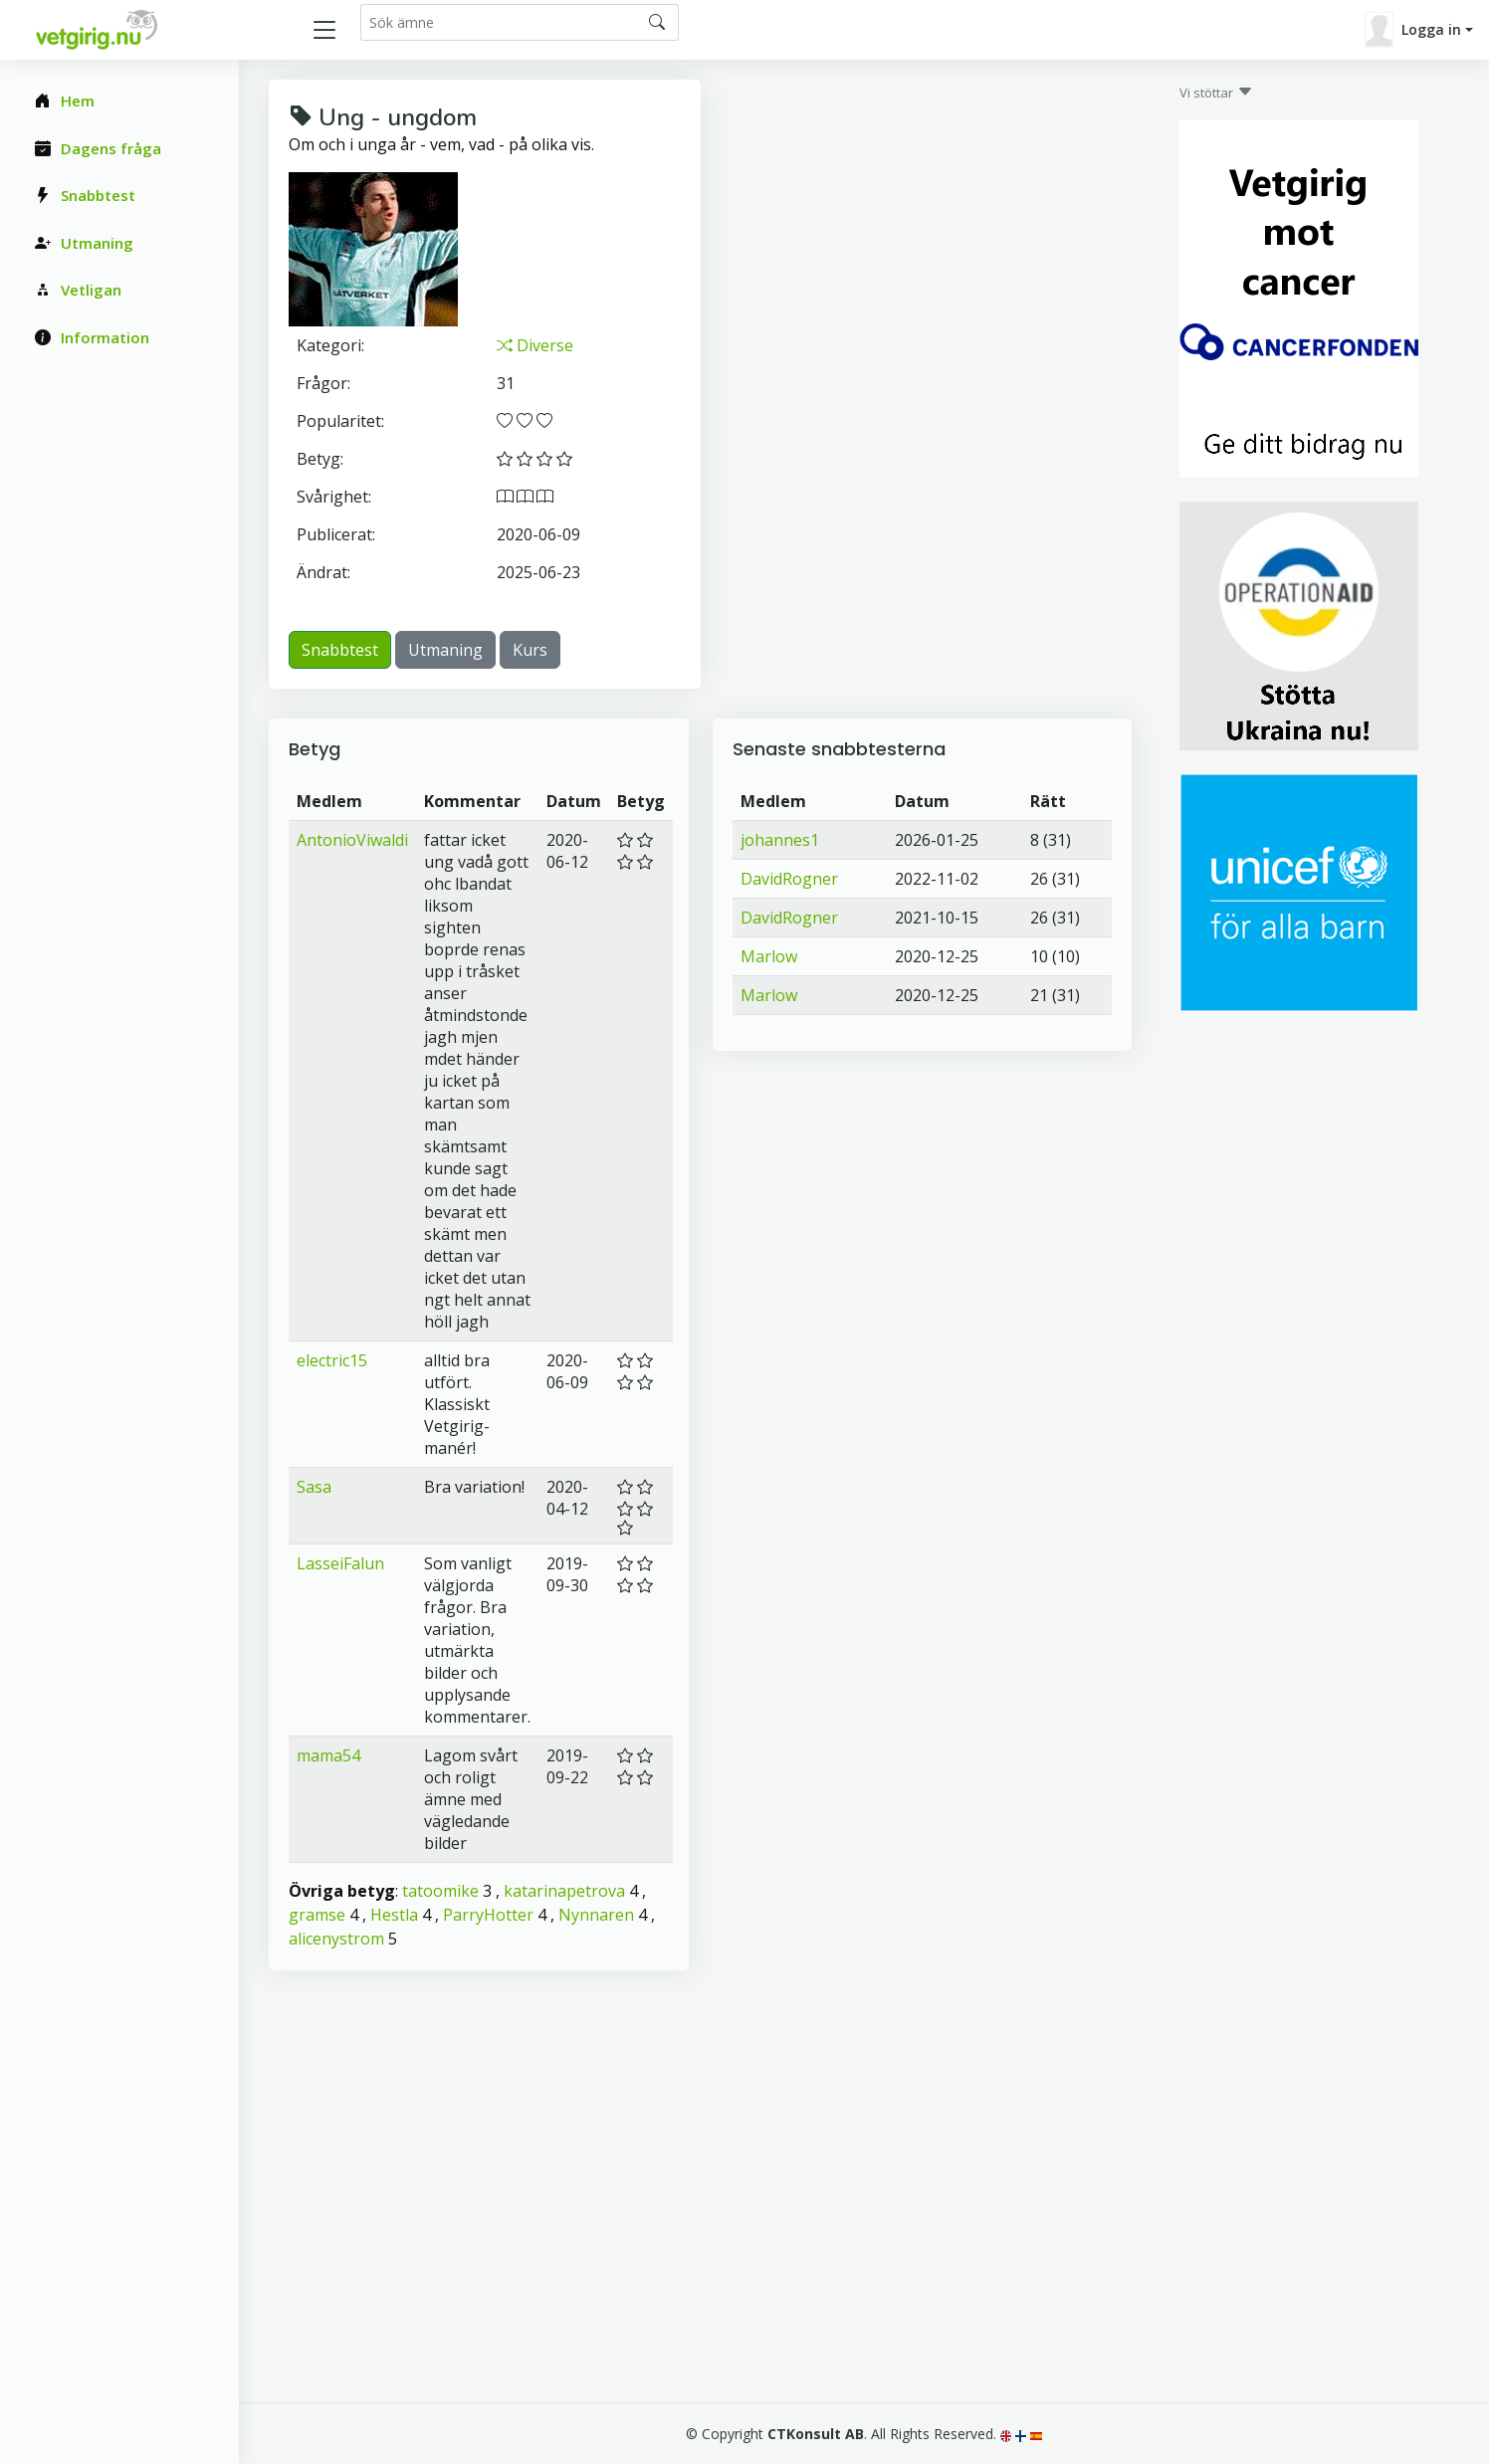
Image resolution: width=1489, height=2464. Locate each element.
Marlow (769, 956)
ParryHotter (488, 1915)
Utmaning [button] (445, 650)
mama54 (328, 1755)
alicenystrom (336, 1939)
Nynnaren (596, 1915)
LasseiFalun (340, 1563)
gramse (317, 1915)
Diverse (535, 345)
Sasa (314, 1487)
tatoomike (440, 1891)
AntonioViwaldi (352, 840)
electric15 (332, 1360)
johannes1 (780, 840)
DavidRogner (789, 879)
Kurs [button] (530, 650)
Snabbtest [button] (340, 650)
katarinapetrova (564, 1891)
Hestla (394, 1915)
